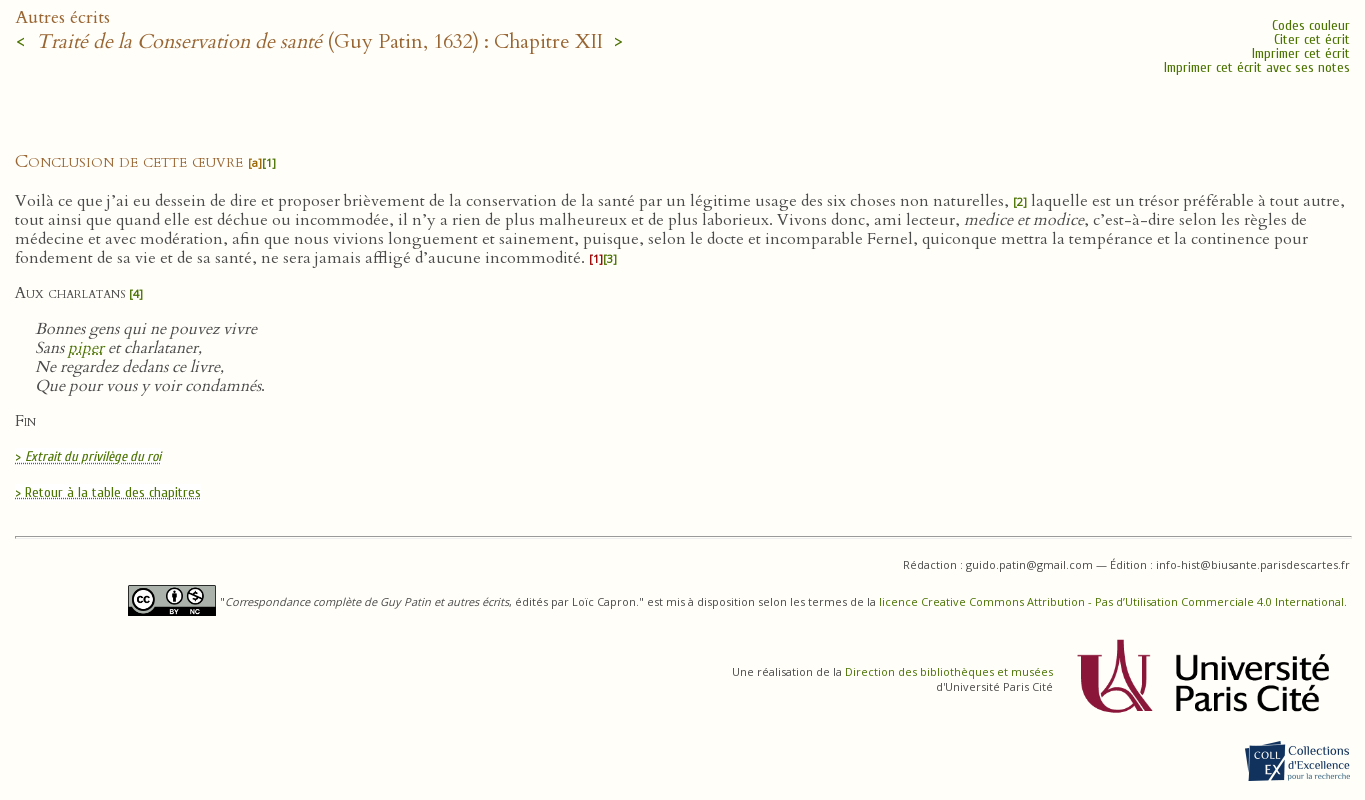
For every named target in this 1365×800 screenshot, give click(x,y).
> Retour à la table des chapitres (108, 492)
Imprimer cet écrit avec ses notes (1257, 67)
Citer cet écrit (1312, 39)
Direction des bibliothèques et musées (949, 671)
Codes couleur (1311, 25)
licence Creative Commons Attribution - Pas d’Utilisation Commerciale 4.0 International (1111, 601)
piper (86, 348)
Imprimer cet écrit (1301, 53)
